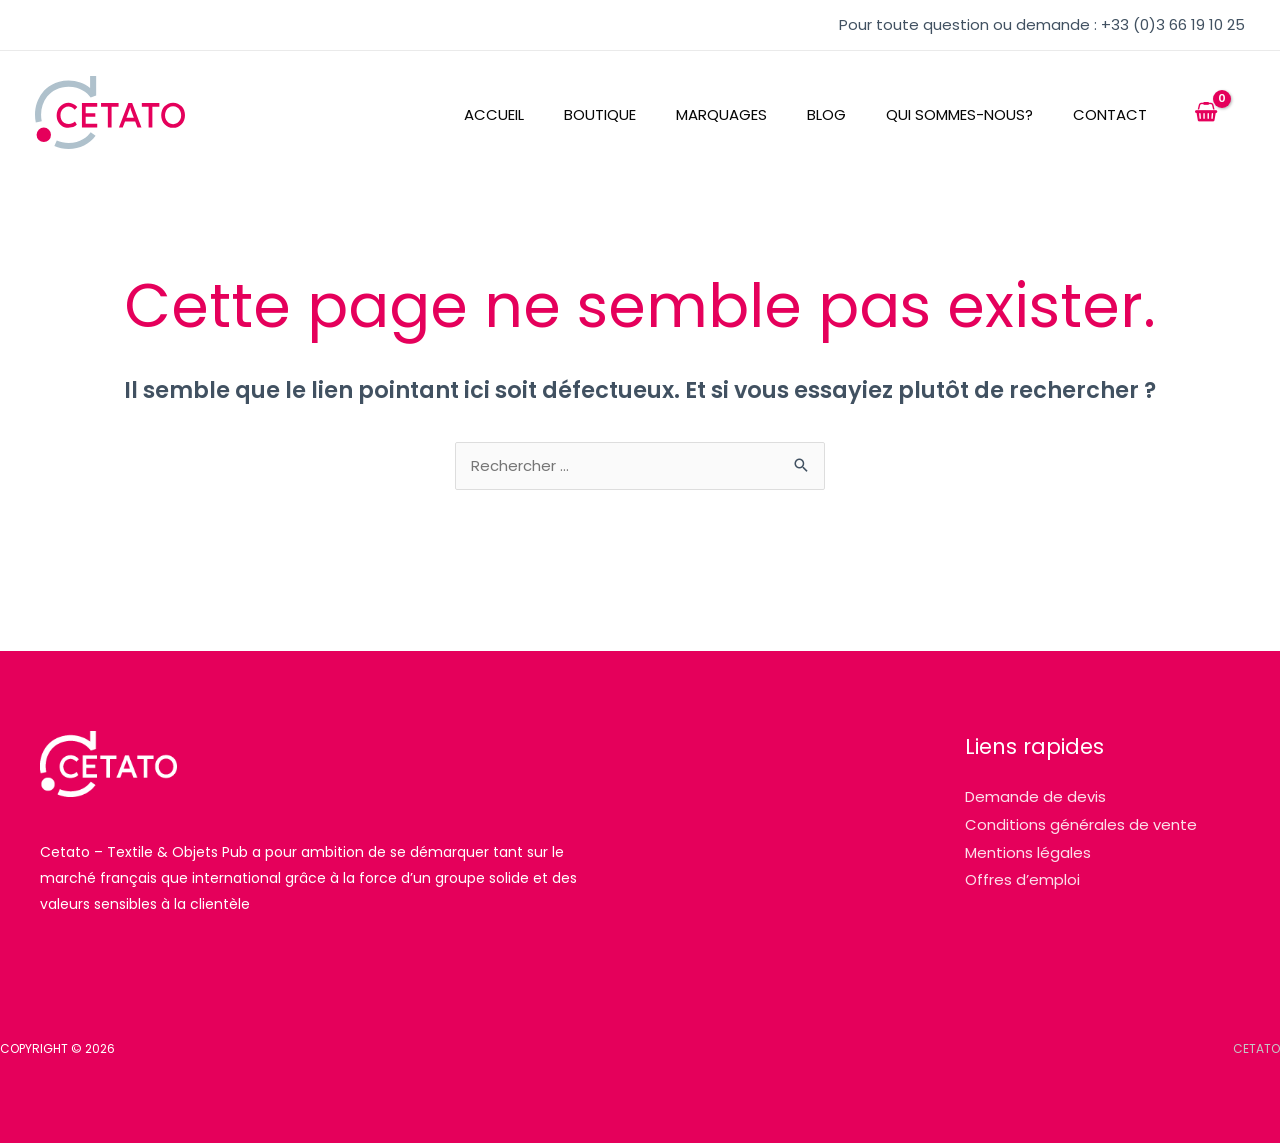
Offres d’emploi (1022, 881)
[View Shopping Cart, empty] (1206, 113)
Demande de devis (1035, 797)
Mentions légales (1028, 853)
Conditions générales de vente (1081, 825)
